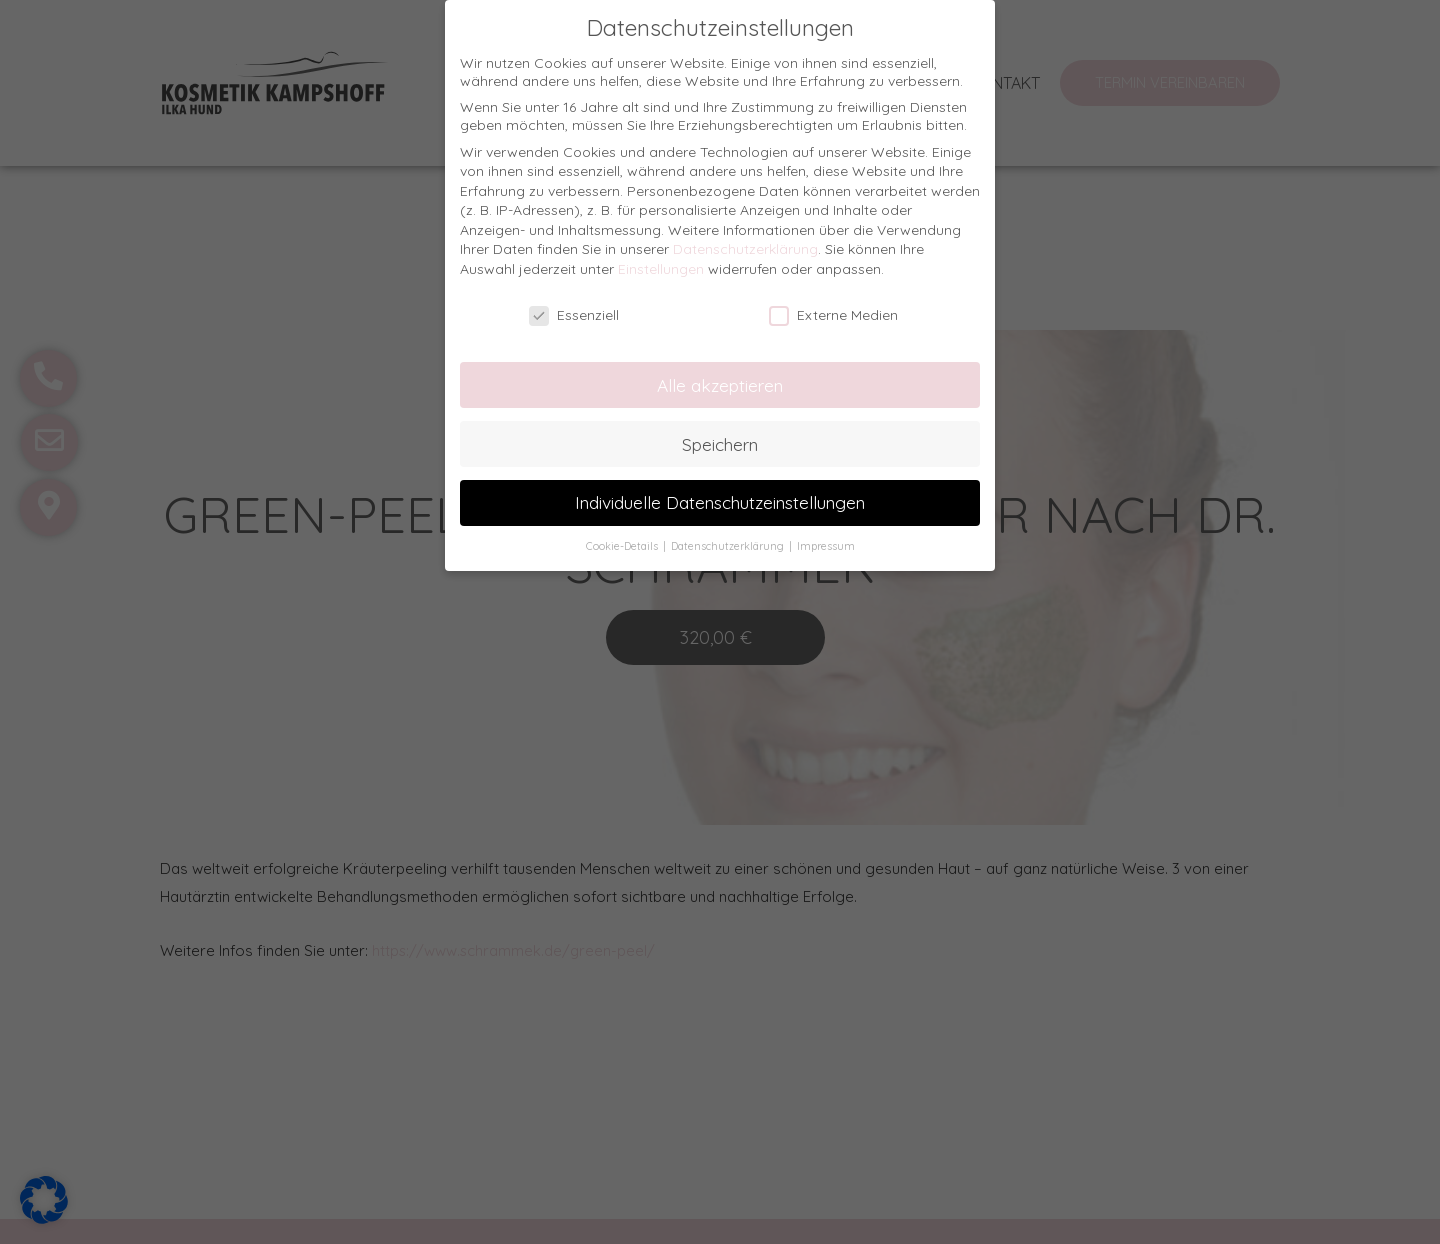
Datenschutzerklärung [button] (729, 546)
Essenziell (574, 315)
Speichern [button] (720, 444)
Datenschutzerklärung (745, 249)
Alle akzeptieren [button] (720, 385)
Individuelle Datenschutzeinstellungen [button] (720, 502)
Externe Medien (833, 315)
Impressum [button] (826, 546)
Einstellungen (661, 269)
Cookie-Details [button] (623, 546)
